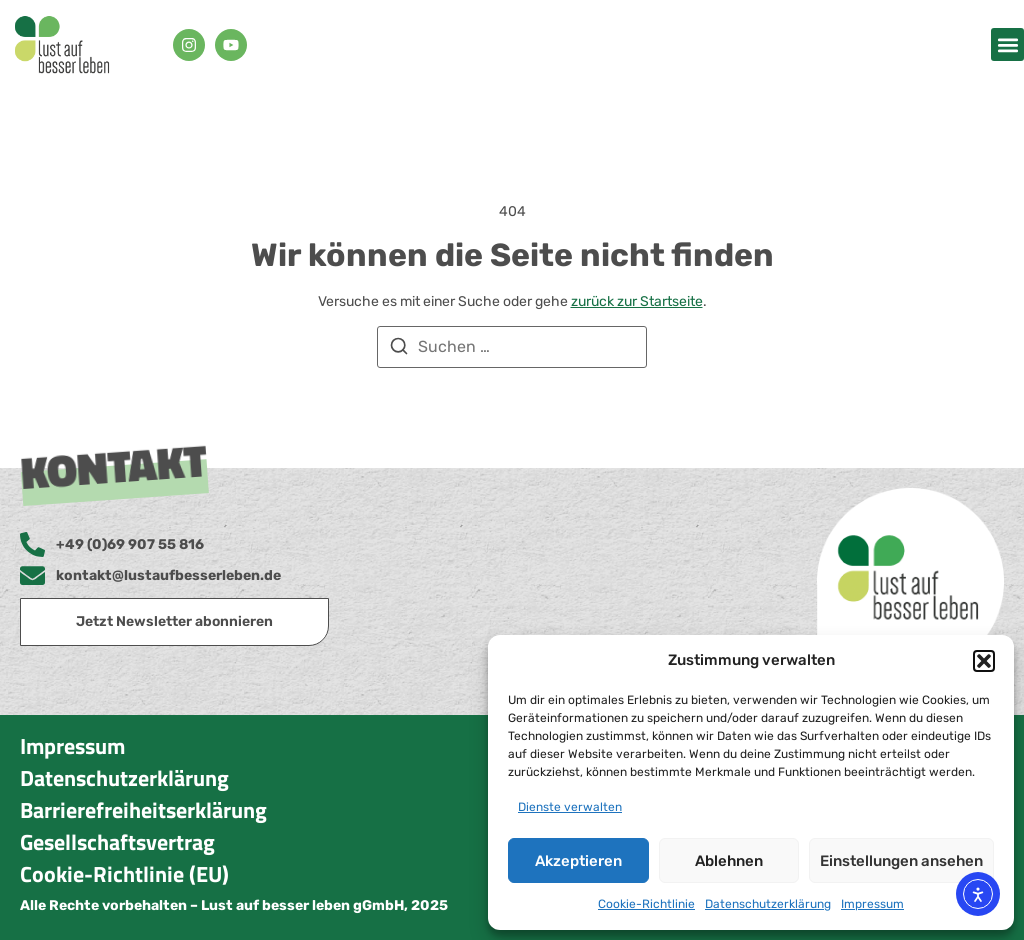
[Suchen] (399, 349)
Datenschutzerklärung (768, 904)
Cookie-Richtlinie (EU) (124, 874)
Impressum (872, 904)
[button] (984, 661)
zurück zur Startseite (637, 301)
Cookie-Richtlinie (646, 904)
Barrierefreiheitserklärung (143, 810)
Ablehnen (729, 861)
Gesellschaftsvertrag (117, 842)
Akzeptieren (578, 861)
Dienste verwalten (570, 807)
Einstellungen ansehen (901, 861)
